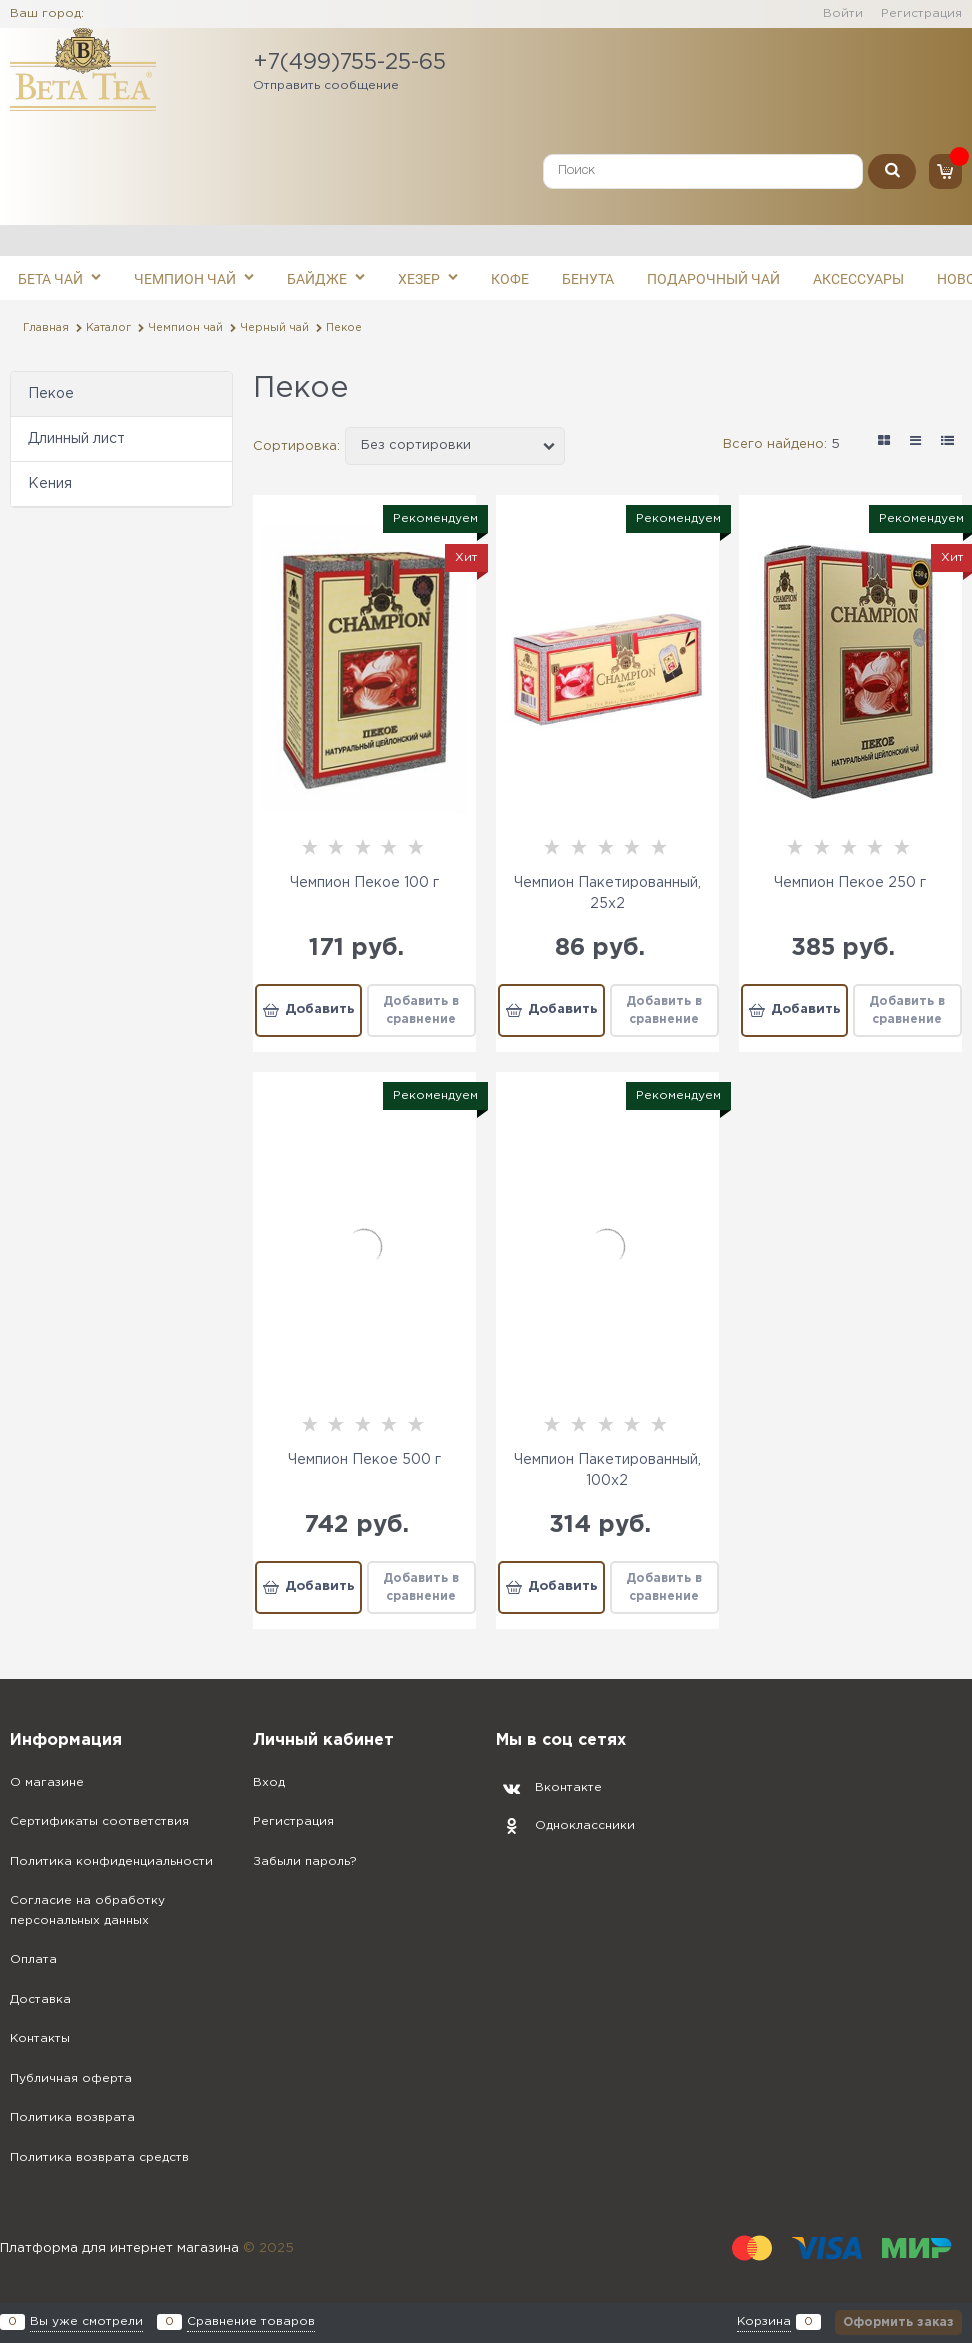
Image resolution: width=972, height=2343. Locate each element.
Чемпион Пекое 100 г (364, 883)
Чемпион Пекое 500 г (364, 1460)
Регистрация (921, 13)
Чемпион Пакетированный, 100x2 (607, 1470)
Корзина (764, 2322)
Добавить (320, 1009)
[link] (884, 441)
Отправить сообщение (326, 85)
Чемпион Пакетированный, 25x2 (607, 893)
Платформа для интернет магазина (119, 2248)
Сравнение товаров (251, 2322)
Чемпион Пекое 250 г (850, 883)
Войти (843, 13)
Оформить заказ (898, 2322)
